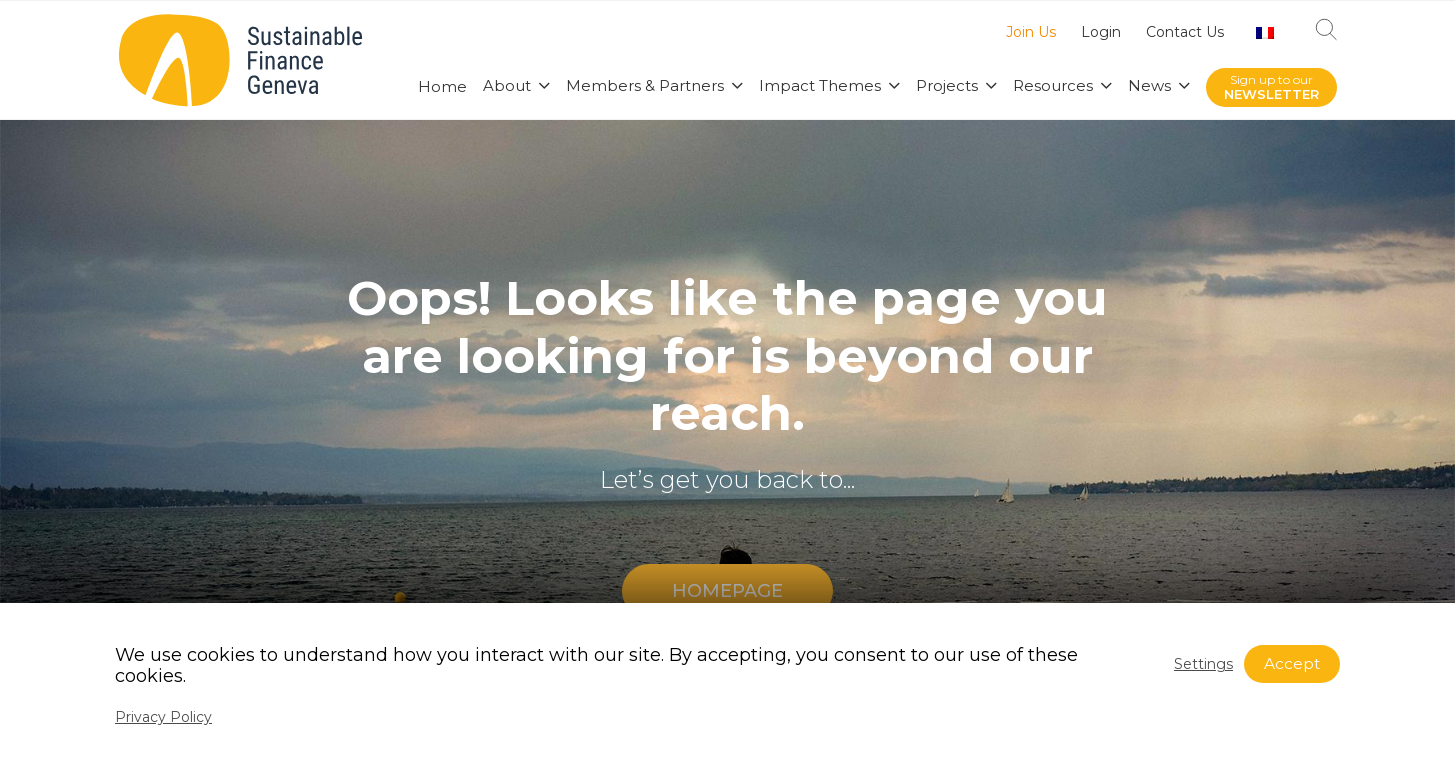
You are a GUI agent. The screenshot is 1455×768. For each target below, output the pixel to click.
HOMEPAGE (727, 591)
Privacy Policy (163, 717)
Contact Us (1185, 33)
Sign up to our (1271, 87)
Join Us (1031, 33)
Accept (1292, 663)
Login (1101, 33)
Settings (1203, 664)
